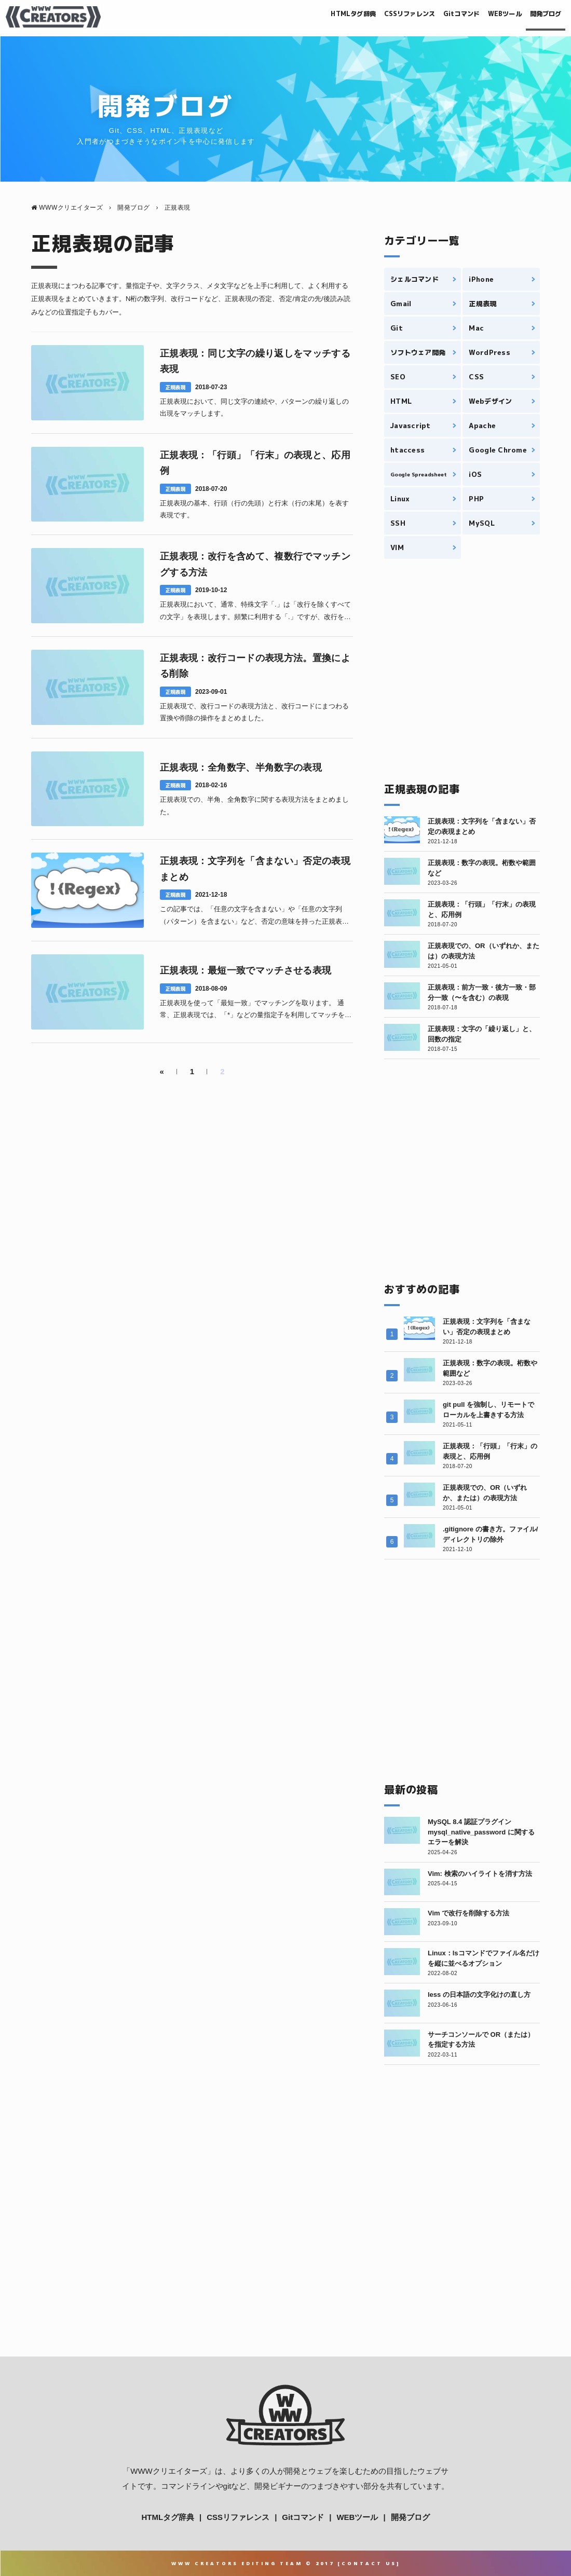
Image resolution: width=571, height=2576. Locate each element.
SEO (397, 376)
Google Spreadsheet (418, 474)
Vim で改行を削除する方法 (468, 1913)
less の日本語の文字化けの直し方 (479, 1994)
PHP (476, 498)
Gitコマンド (433, 16)
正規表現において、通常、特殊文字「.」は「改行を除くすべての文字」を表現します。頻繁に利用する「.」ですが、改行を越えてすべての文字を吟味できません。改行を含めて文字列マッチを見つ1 (255, 611)
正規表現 (175, 387)
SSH (397, 523)
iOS (475, 474)
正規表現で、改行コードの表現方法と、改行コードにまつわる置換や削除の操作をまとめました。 (254, 712)
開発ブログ (539, 16)
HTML (401, 401)
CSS (476, 376)
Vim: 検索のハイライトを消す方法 (480, 1874)
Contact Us (369, 2563)
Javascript (410, 425)
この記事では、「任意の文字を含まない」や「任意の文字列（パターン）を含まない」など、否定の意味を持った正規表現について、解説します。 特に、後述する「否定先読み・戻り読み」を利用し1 (255, 916)
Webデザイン (490, 401)
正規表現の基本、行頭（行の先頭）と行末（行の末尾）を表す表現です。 (254, 509)
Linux (400, 498)
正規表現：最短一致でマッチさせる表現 (245, 970)
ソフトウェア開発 (417, 352)
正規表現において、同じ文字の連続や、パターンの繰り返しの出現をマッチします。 (254, 407)
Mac (476, 328)
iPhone (481, 279)
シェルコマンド (414, 279)
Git (396, 328)
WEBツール (487, 16)
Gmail (400, 303)
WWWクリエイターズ (168, 2471)
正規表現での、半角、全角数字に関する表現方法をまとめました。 (254, 805)
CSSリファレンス (367, 16)
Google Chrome (497, 450)
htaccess (407, 450)
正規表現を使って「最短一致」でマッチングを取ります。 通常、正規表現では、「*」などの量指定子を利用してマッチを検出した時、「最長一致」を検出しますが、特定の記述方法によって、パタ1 (255, 1010)
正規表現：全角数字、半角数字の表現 (241, 767)
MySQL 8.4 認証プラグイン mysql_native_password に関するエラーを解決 (481, 1832)
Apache (482, 425)
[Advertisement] (462, 670)
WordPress (489, 352)
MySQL (481, 523)
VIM (397, 547)
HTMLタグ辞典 (296, 16)
